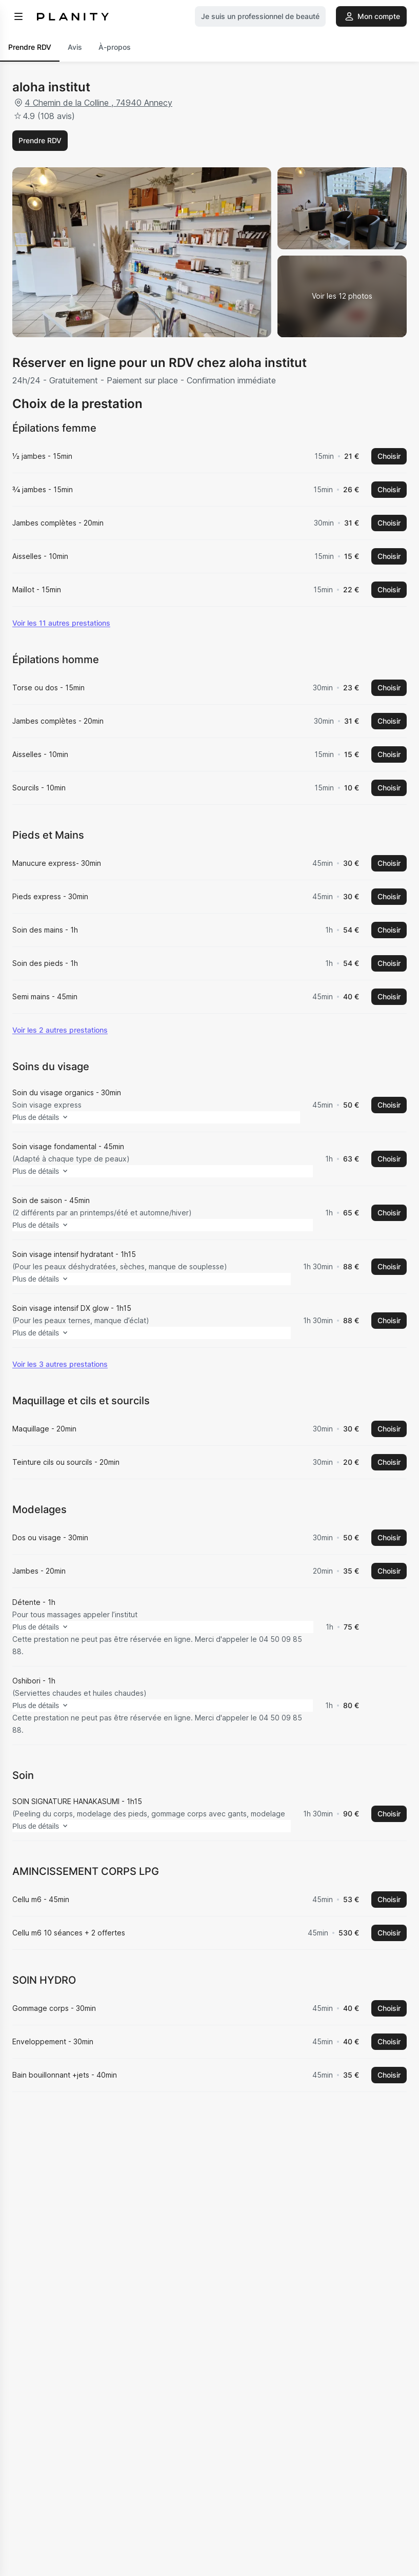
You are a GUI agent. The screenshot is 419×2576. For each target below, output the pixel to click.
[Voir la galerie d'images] (342, 297)
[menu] (18, 16)
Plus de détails (58, 1141)
